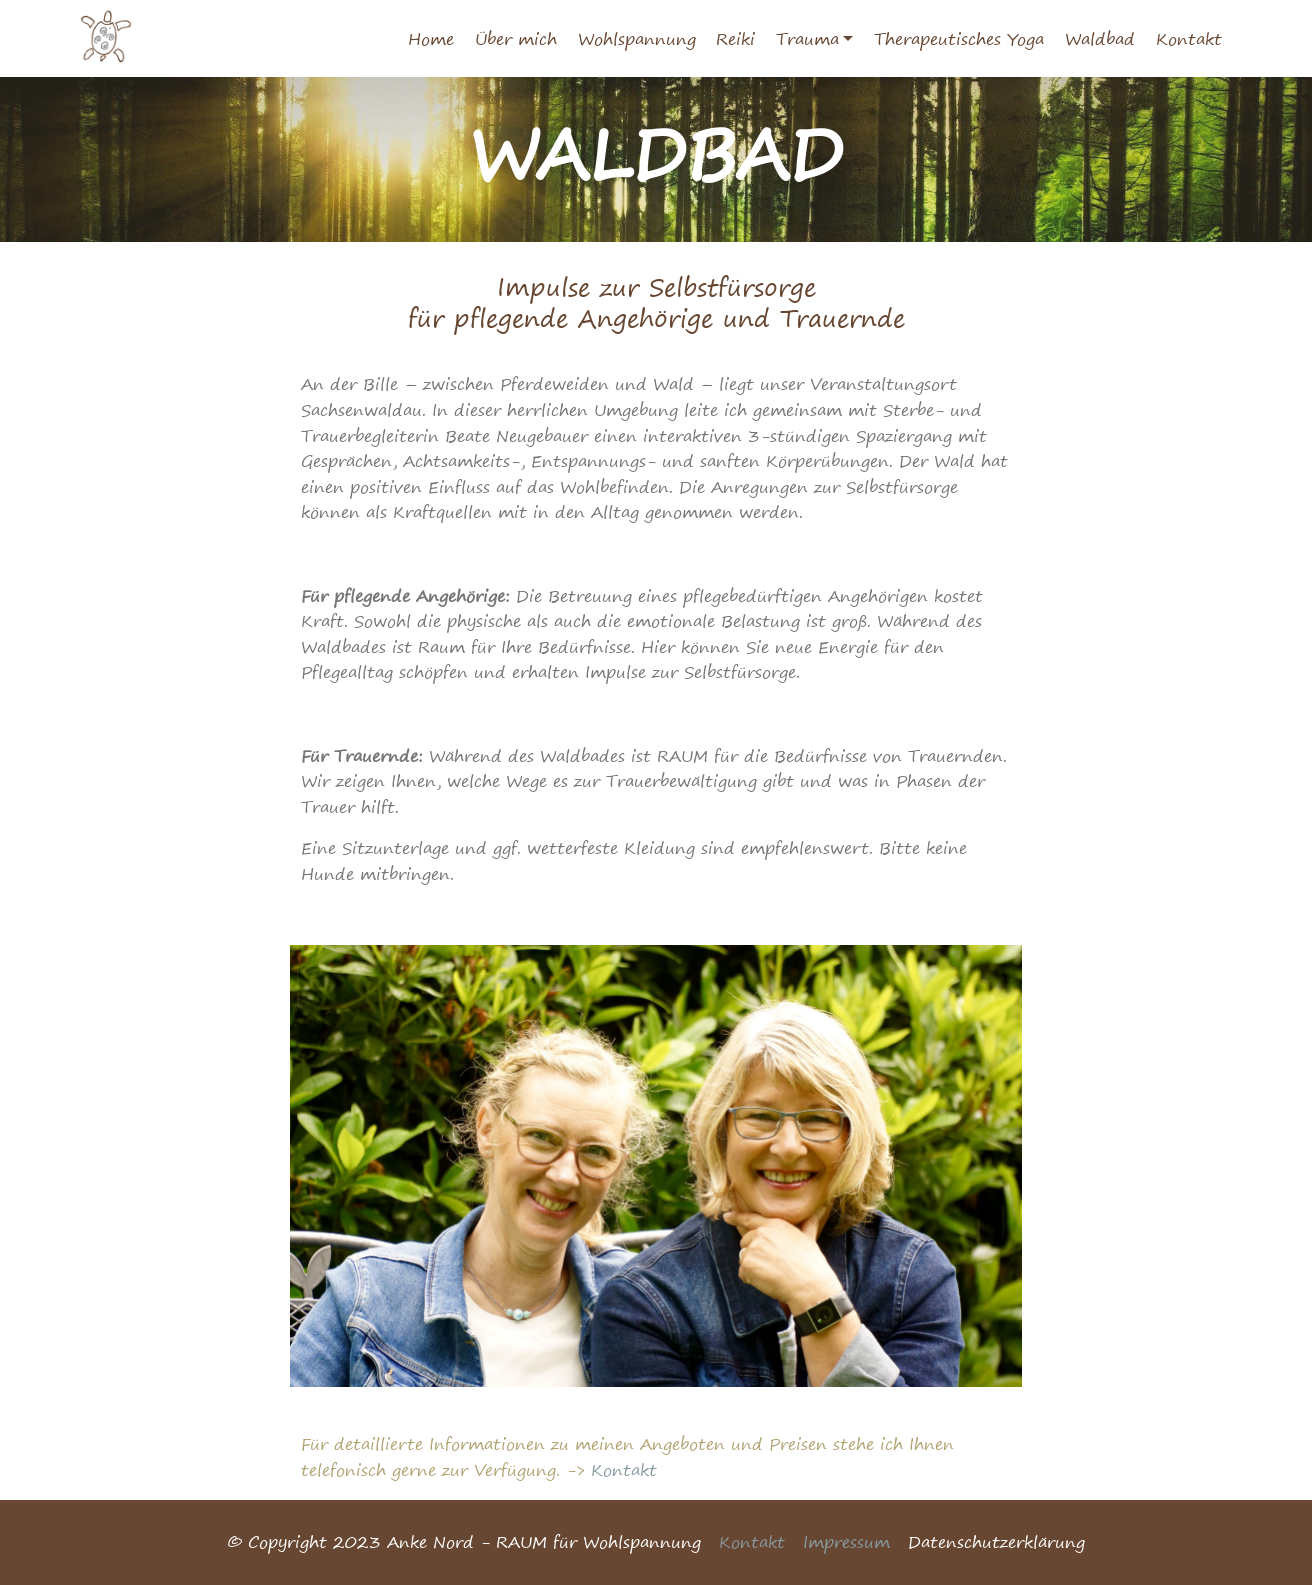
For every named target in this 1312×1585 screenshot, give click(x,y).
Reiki (735, 39)
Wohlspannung (637, 39)
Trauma (807, 39)
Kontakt (1189, 39)
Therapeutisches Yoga (959, 39)
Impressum (846, 1542)
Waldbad (1100, 39)
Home (431, 39)
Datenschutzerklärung (996, 1542)
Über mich (516, 39)
